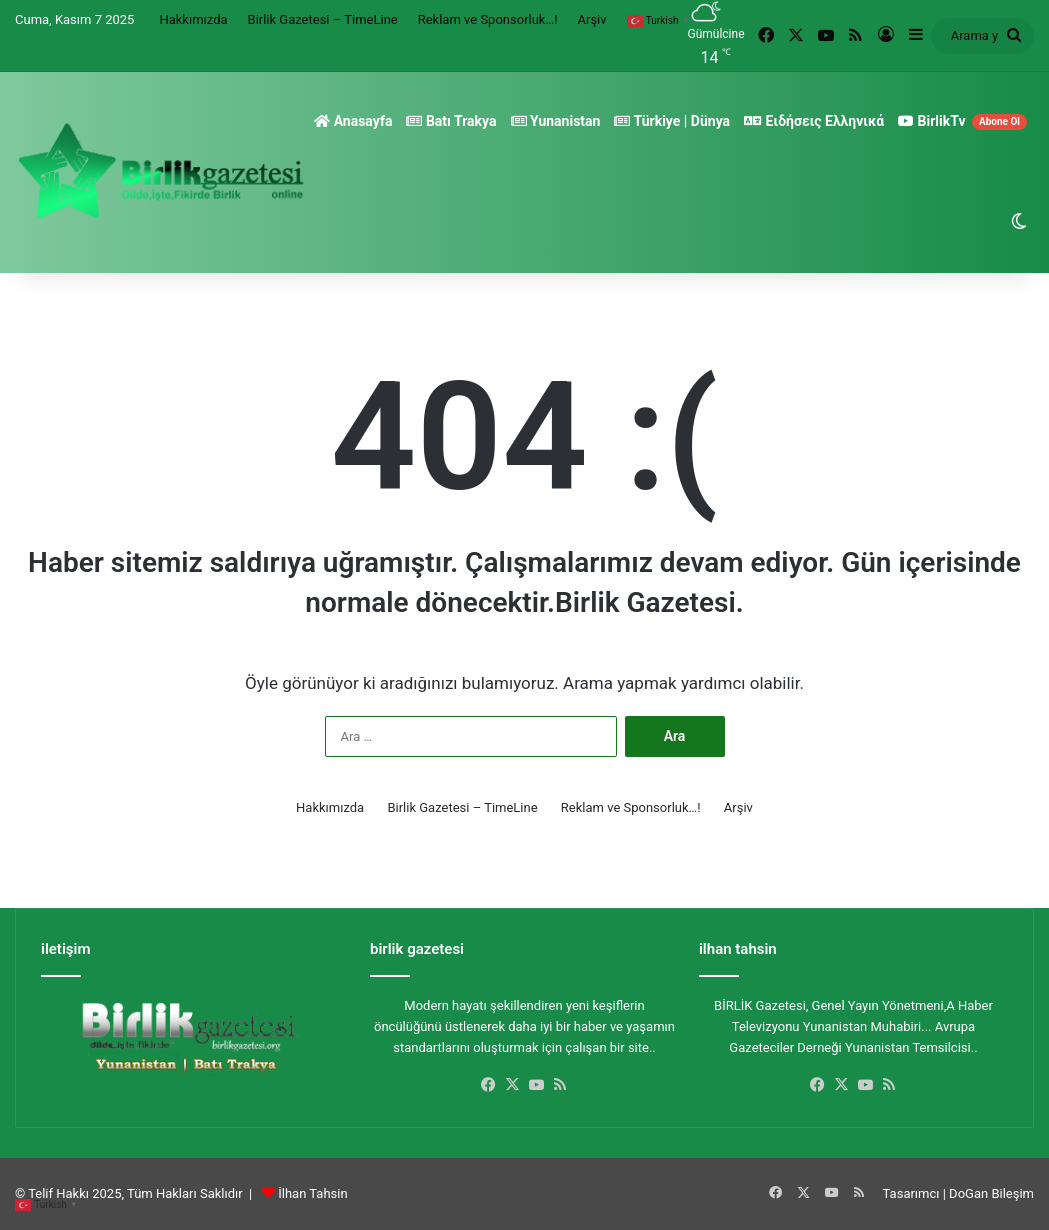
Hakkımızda (193, 19)
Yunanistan (556, 121)
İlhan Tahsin (312, 1193)
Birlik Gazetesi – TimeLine (323, 19)
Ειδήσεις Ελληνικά (814, 121)
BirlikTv (962, 121)
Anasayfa (353, 121)
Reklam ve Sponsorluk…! (488, 19)
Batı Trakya (451, 121)
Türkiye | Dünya (672, 121)
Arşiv (592, 19)
